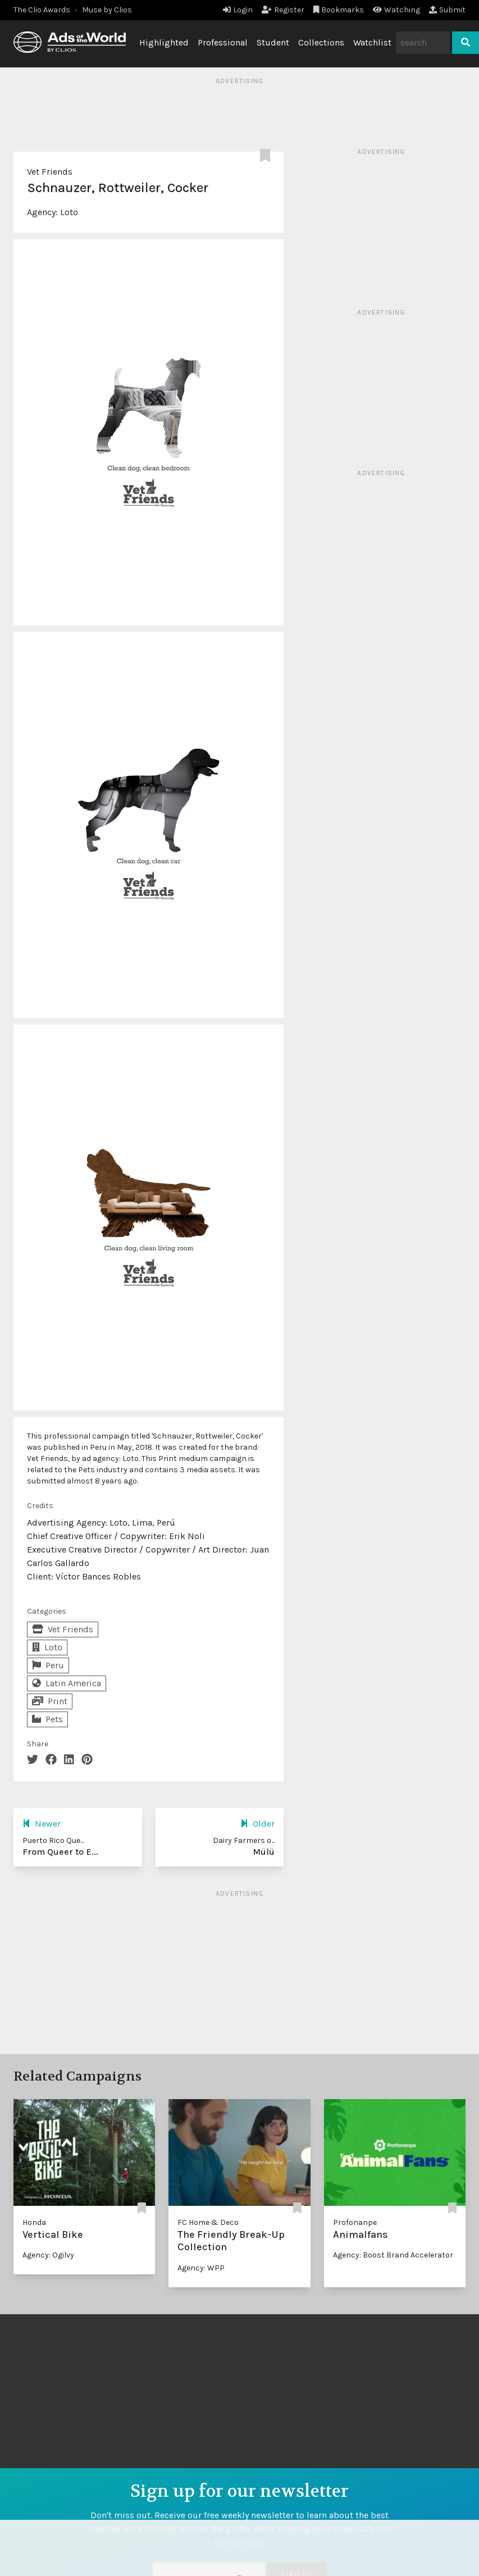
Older (257, 1823)
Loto (69, 212)
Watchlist (372, 42)
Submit (447, 10)
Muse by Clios (107, 10)
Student (273, 42)
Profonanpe (355, 2222)
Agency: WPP (201, 2268)
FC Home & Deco (208, 2222)
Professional (223, 42)
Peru (48, 1665)
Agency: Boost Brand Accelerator (393, 2255)
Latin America (66, 1683)
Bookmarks (338, 10)
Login (238, 10)
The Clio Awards (41, 10)
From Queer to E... (60, 1851)
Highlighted (164, 42)
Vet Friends (49, 171)
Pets (47, 1719)
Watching (396, 10)
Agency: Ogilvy (48, 2255)
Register (283, 10)
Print (49, 1701)
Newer (41, 1823)
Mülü (264, 1851)
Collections (321, 42)
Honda (34, 2222)
